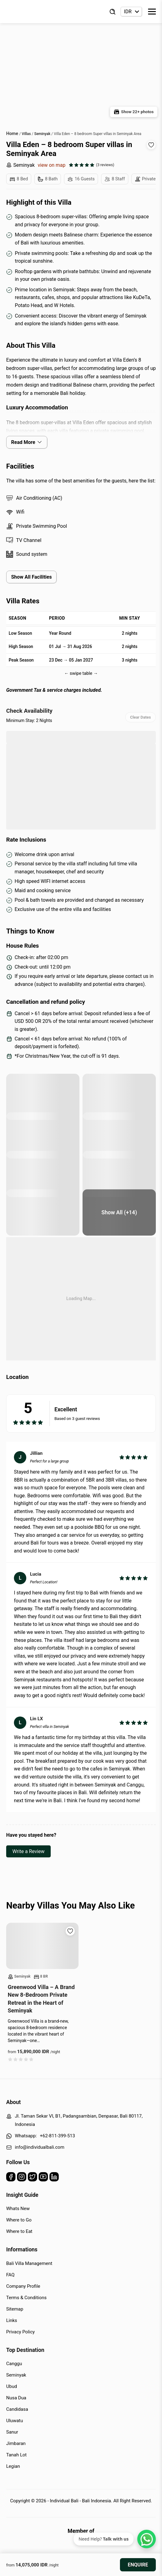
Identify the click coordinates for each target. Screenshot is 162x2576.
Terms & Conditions (26, 2297)
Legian (13, 2466)
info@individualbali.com (39, 2147)
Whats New (18, 2208)
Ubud (11, 2386)
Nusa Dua (16, 2398)
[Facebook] (10, 2178)
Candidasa (17, 2409)
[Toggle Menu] (152, 11)
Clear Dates (140, 717)
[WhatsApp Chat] (146, 2539)
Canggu (14, 2363)
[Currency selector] (131, 11)
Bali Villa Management (29, 2263)
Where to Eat (19, 2231)
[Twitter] (32, 2178)
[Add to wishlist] (151, 145)
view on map (52, 165)
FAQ (10, 2275)
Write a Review (28, 1851)
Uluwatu (14, 2420)
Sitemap (14, 2309)
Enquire (138, 2565)
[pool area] (119, 1097)
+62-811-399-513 (57, 2136)
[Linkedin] (54, 2178)
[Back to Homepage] (31, 11)
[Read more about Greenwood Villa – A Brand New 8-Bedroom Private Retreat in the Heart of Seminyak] (42, 1946)
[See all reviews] (91, 165)
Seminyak (20, 165)
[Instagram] (21, 2178)
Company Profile (23, 2286)
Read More (26, 442)
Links (11, 2320)
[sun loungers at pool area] (42, 1097)
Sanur (12, 2432)
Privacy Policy (20, 2332)
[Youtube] (43, 2178)
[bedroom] (42, 1174)
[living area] (119, 1212)
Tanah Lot (16, 2455)
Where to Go (19, 2220)
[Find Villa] (112, 11)
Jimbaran (16, 2443)
